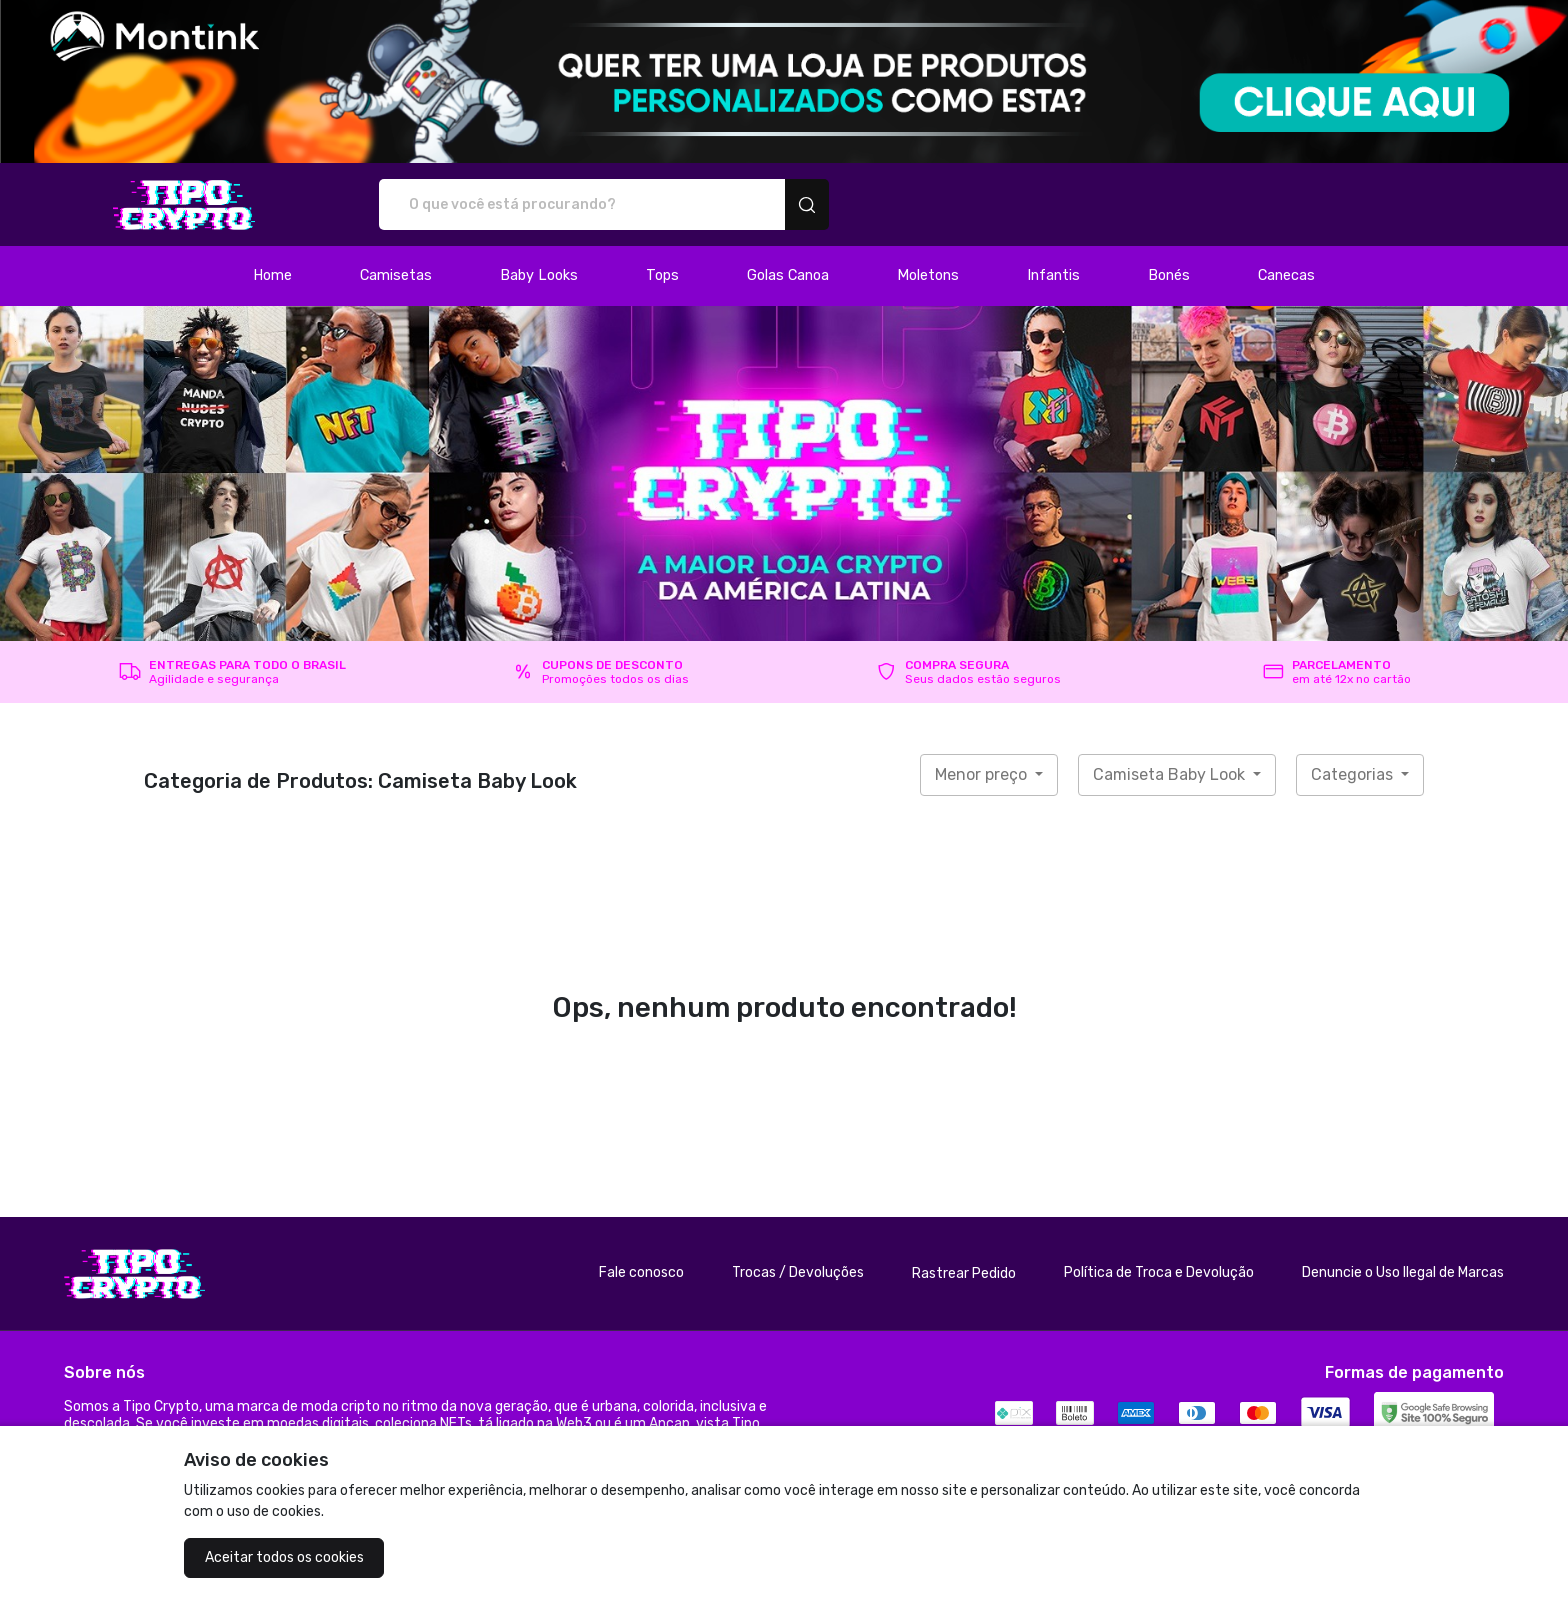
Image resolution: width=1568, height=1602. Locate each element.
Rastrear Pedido (964, 1273)
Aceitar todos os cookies (284, 1557)
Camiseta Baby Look (1171, 774)
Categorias (1354, 774)
